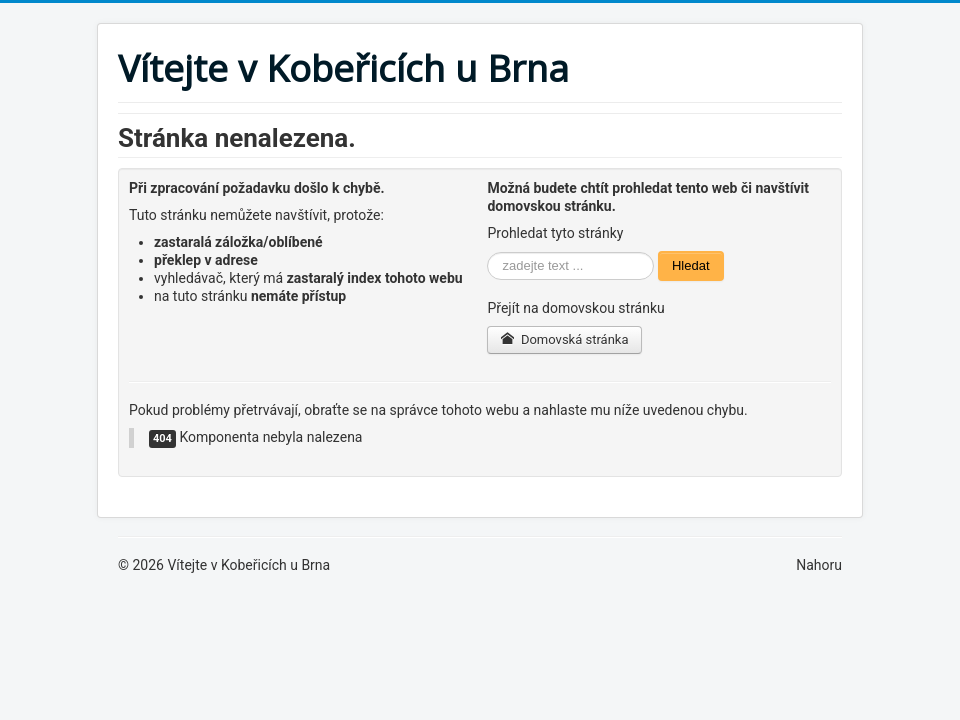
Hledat (691, 265)
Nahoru (819, 565)
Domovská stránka (564, 339)
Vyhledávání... (487, 251)
